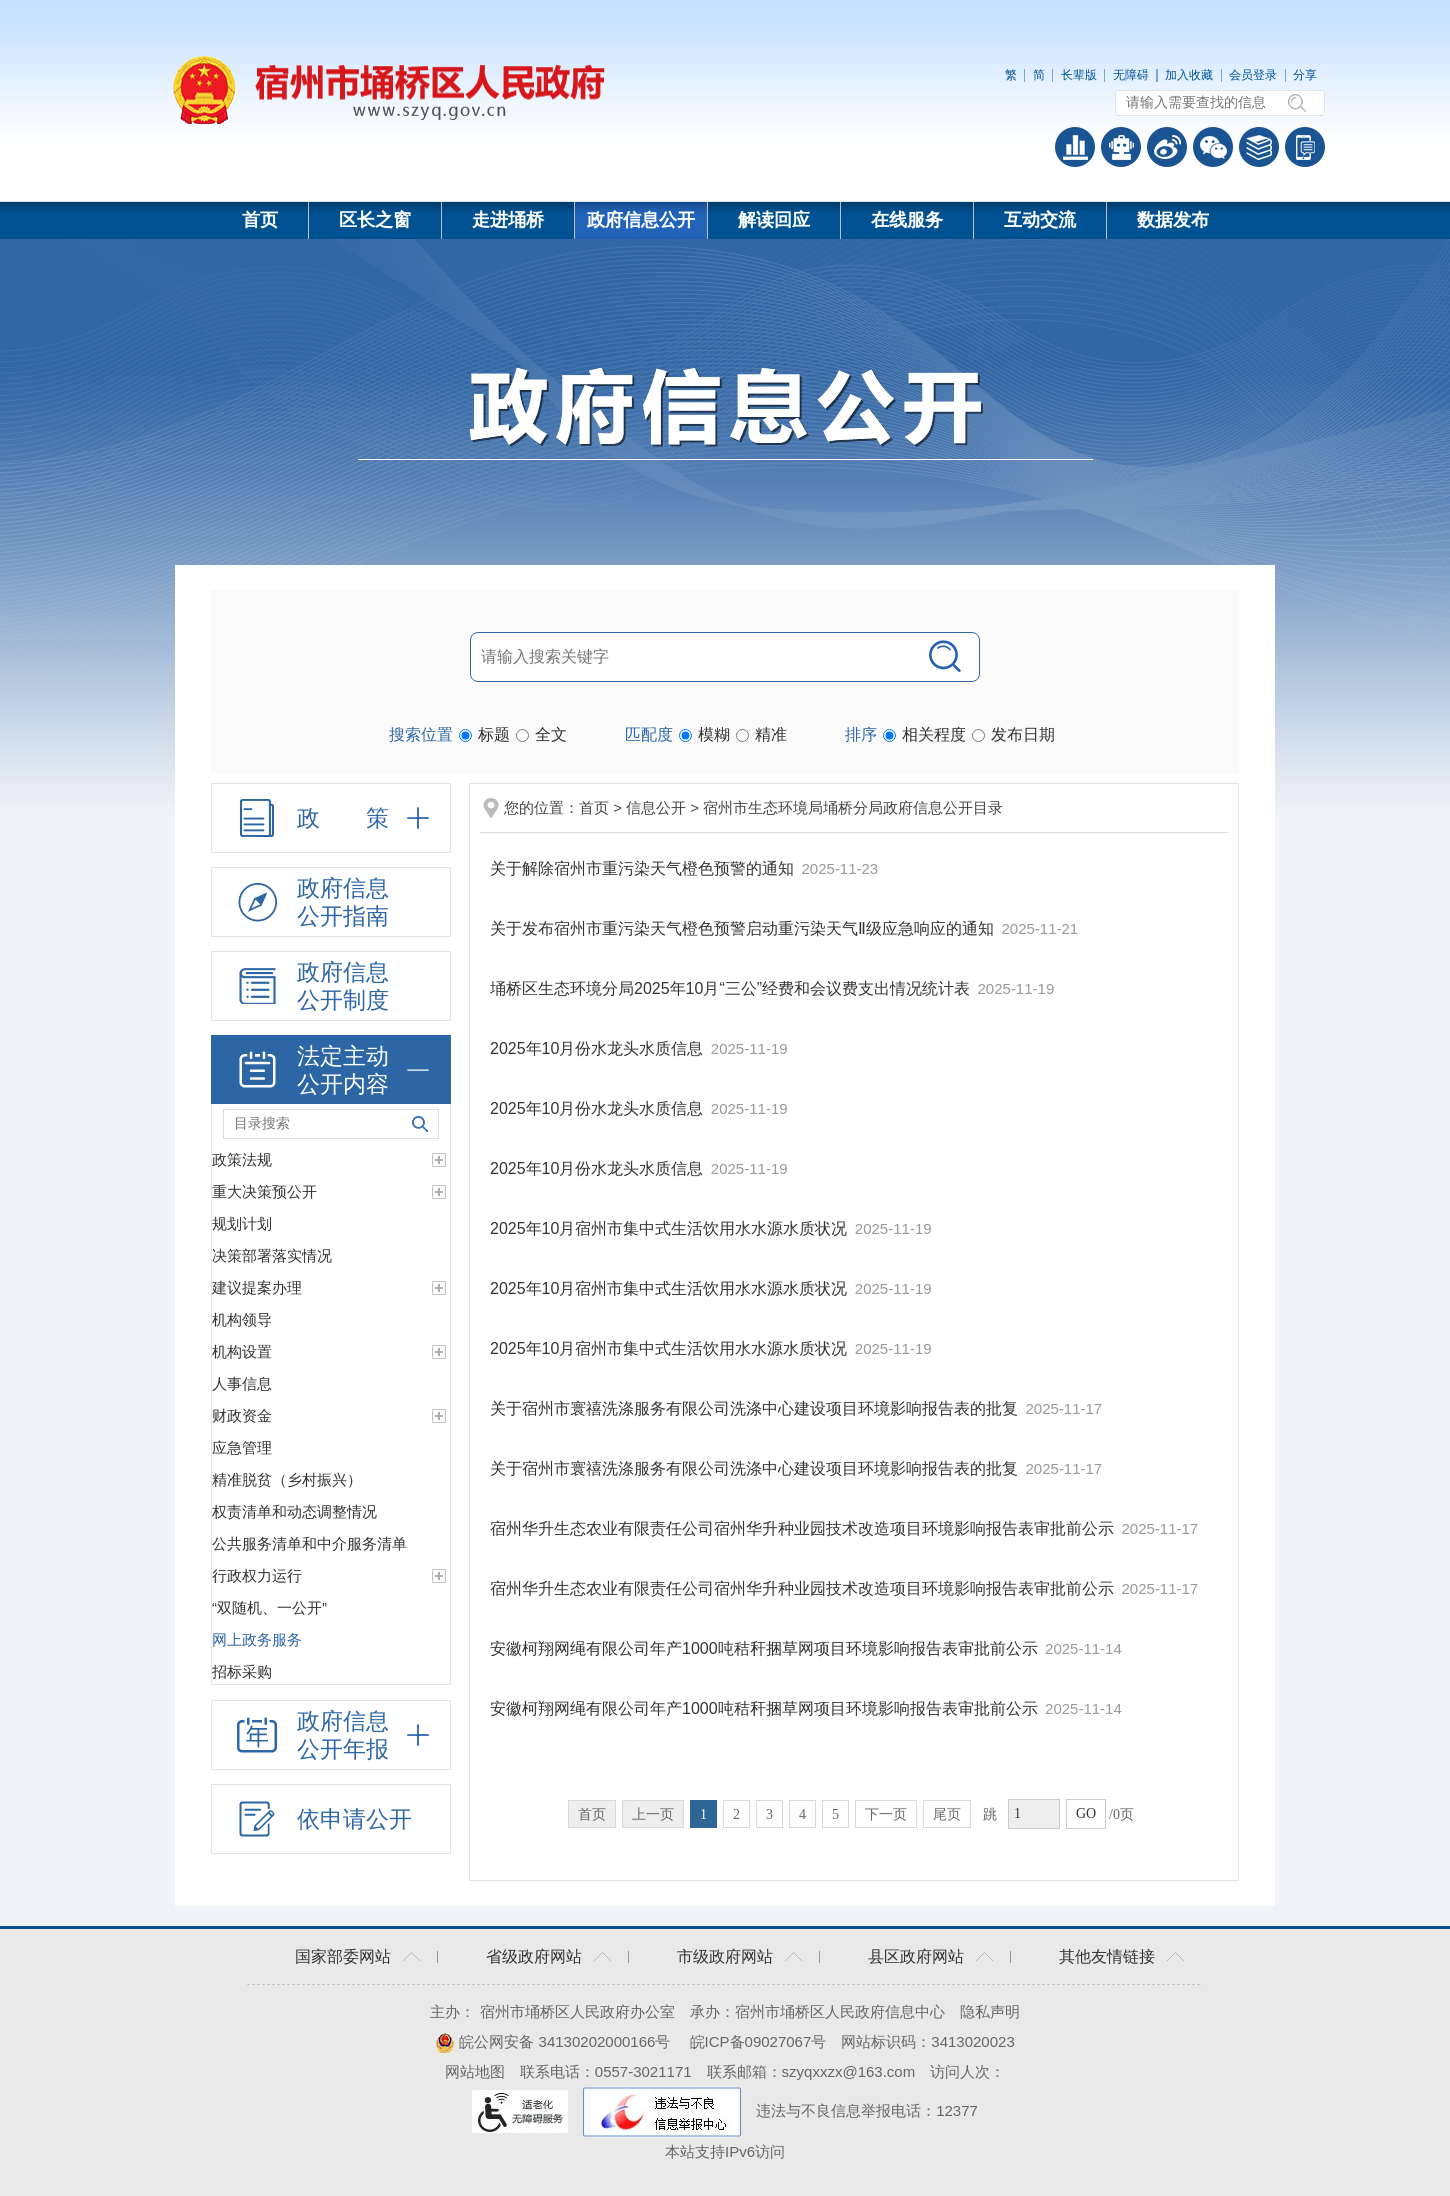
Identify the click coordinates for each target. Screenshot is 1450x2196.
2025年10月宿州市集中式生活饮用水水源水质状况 (671, 1228)
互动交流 (1040, 220)
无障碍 (1131, 75)
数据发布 (1173, 220)
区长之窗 (375, 220)
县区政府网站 (916, 1956)
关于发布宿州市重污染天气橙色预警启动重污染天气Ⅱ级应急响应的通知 (744, 928)
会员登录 (1253, 75)
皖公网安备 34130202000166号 (552, 2041)
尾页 (947, 1814)
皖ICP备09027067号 (758, 2041)
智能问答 (1121, 147)
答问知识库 (1259, 147)
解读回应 (774, 220)
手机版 (1305, 147)
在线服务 (907, 220)
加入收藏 (1189, 75)
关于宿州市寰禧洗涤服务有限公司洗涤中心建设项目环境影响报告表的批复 (756, 1408)
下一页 (886, 1814)
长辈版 (1079, 75)
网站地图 (475, 2071)
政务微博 (1167, 147)
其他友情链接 (1107, 1956)
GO (1086, 1813)
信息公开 (656, 807)
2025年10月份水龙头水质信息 (599, 1048)
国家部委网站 (343, 1956)
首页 (260, 220)
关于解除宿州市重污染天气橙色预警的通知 (644, 868)
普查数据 (1075, 147)
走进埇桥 (508, 220)
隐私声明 (990, 2011)
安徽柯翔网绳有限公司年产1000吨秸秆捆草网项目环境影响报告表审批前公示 (766, 1648)
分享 (1305, 75)
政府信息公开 (641, 220)
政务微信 (1213, 147)
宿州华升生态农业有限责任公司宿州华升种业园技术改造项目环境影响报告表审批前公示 (804, 1528)
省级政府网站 (534, 1956)
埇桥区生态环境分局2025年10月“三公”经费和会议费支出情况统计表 (732, 988)
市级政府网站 (725, 1956)
